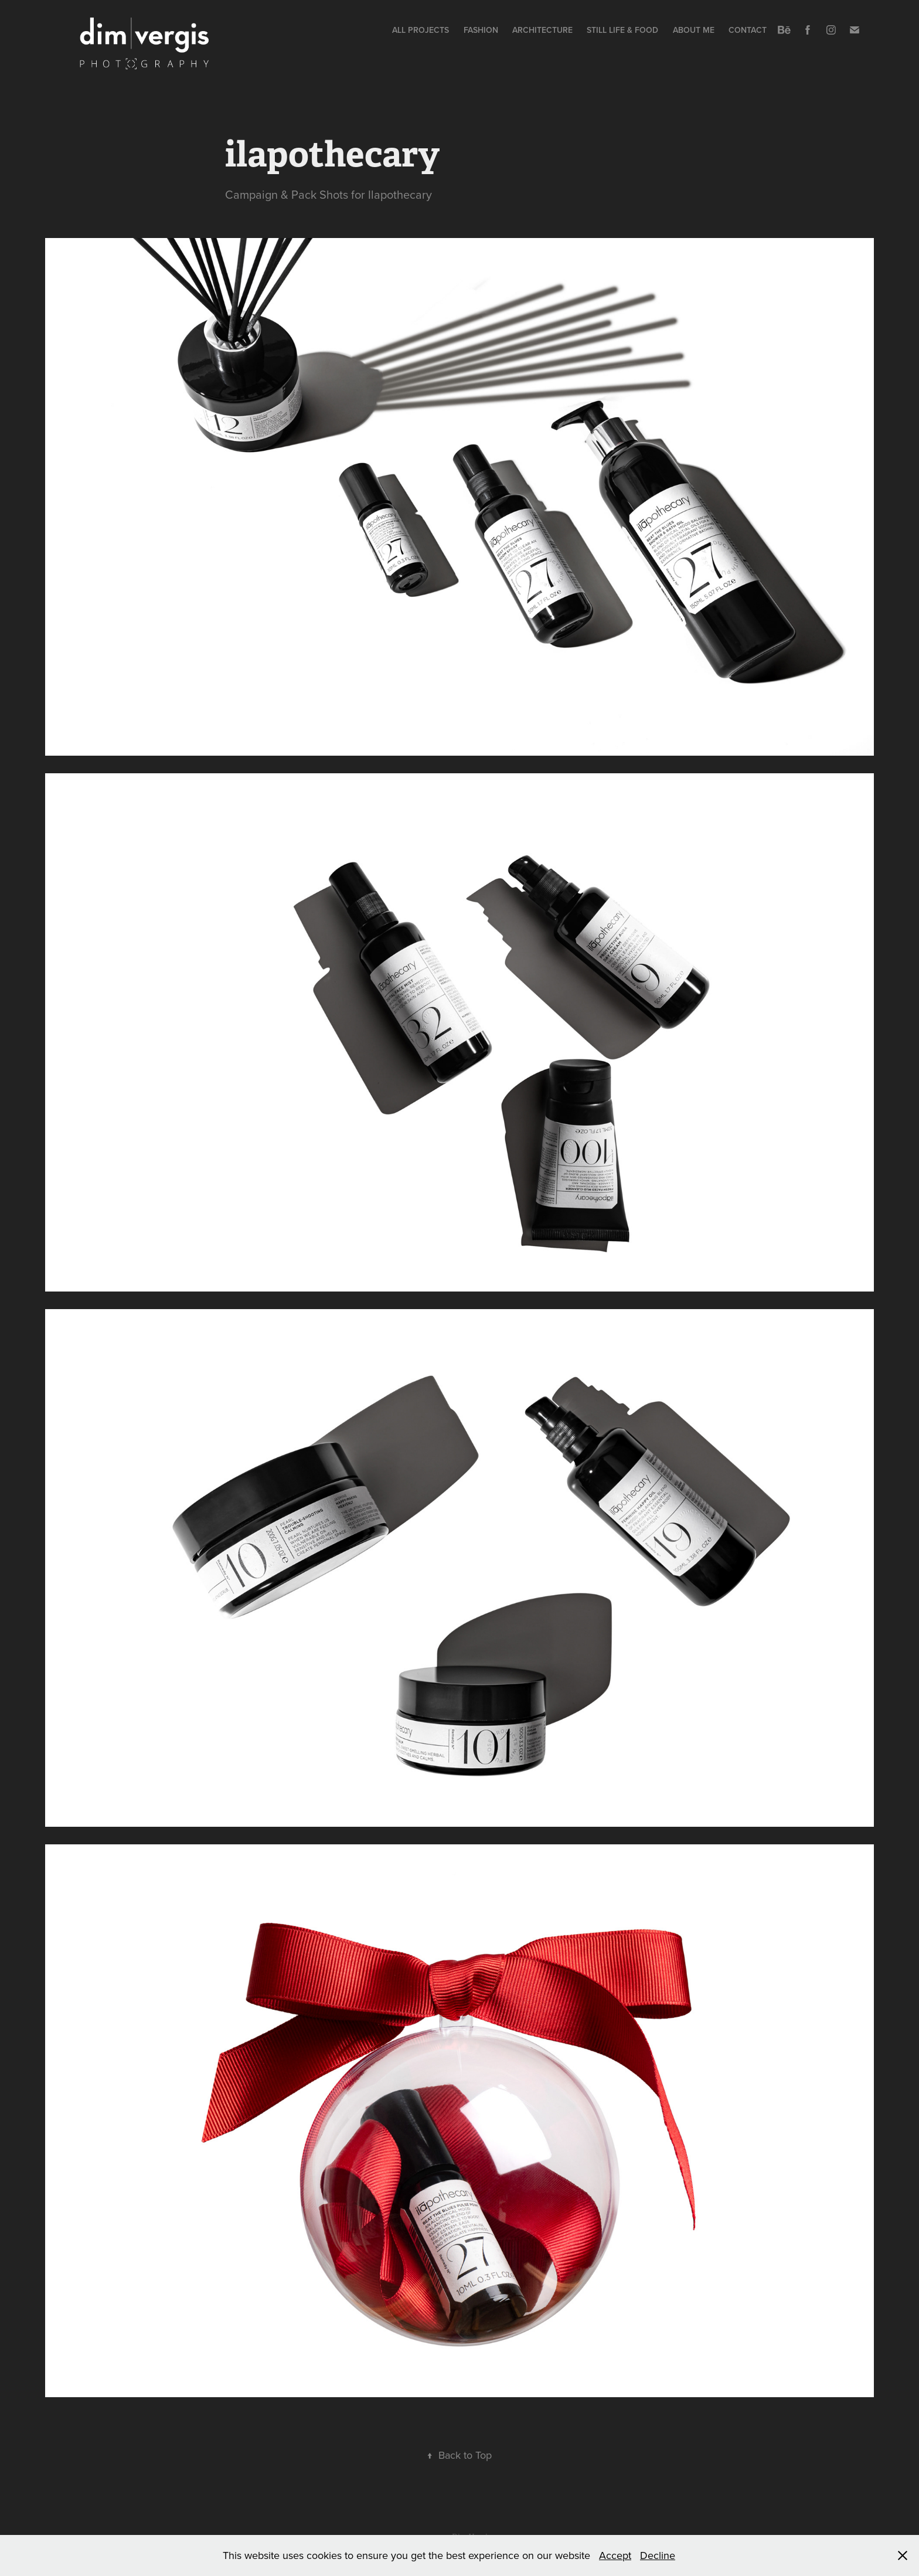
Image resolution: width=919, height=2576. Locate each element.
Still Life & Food (622, 30)
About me (693, 30)
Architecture (542, 30)
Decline (657, 2555)
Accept (615, 2555)
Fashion (481, 30)
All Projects (420, 30)
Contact (748, 30)
